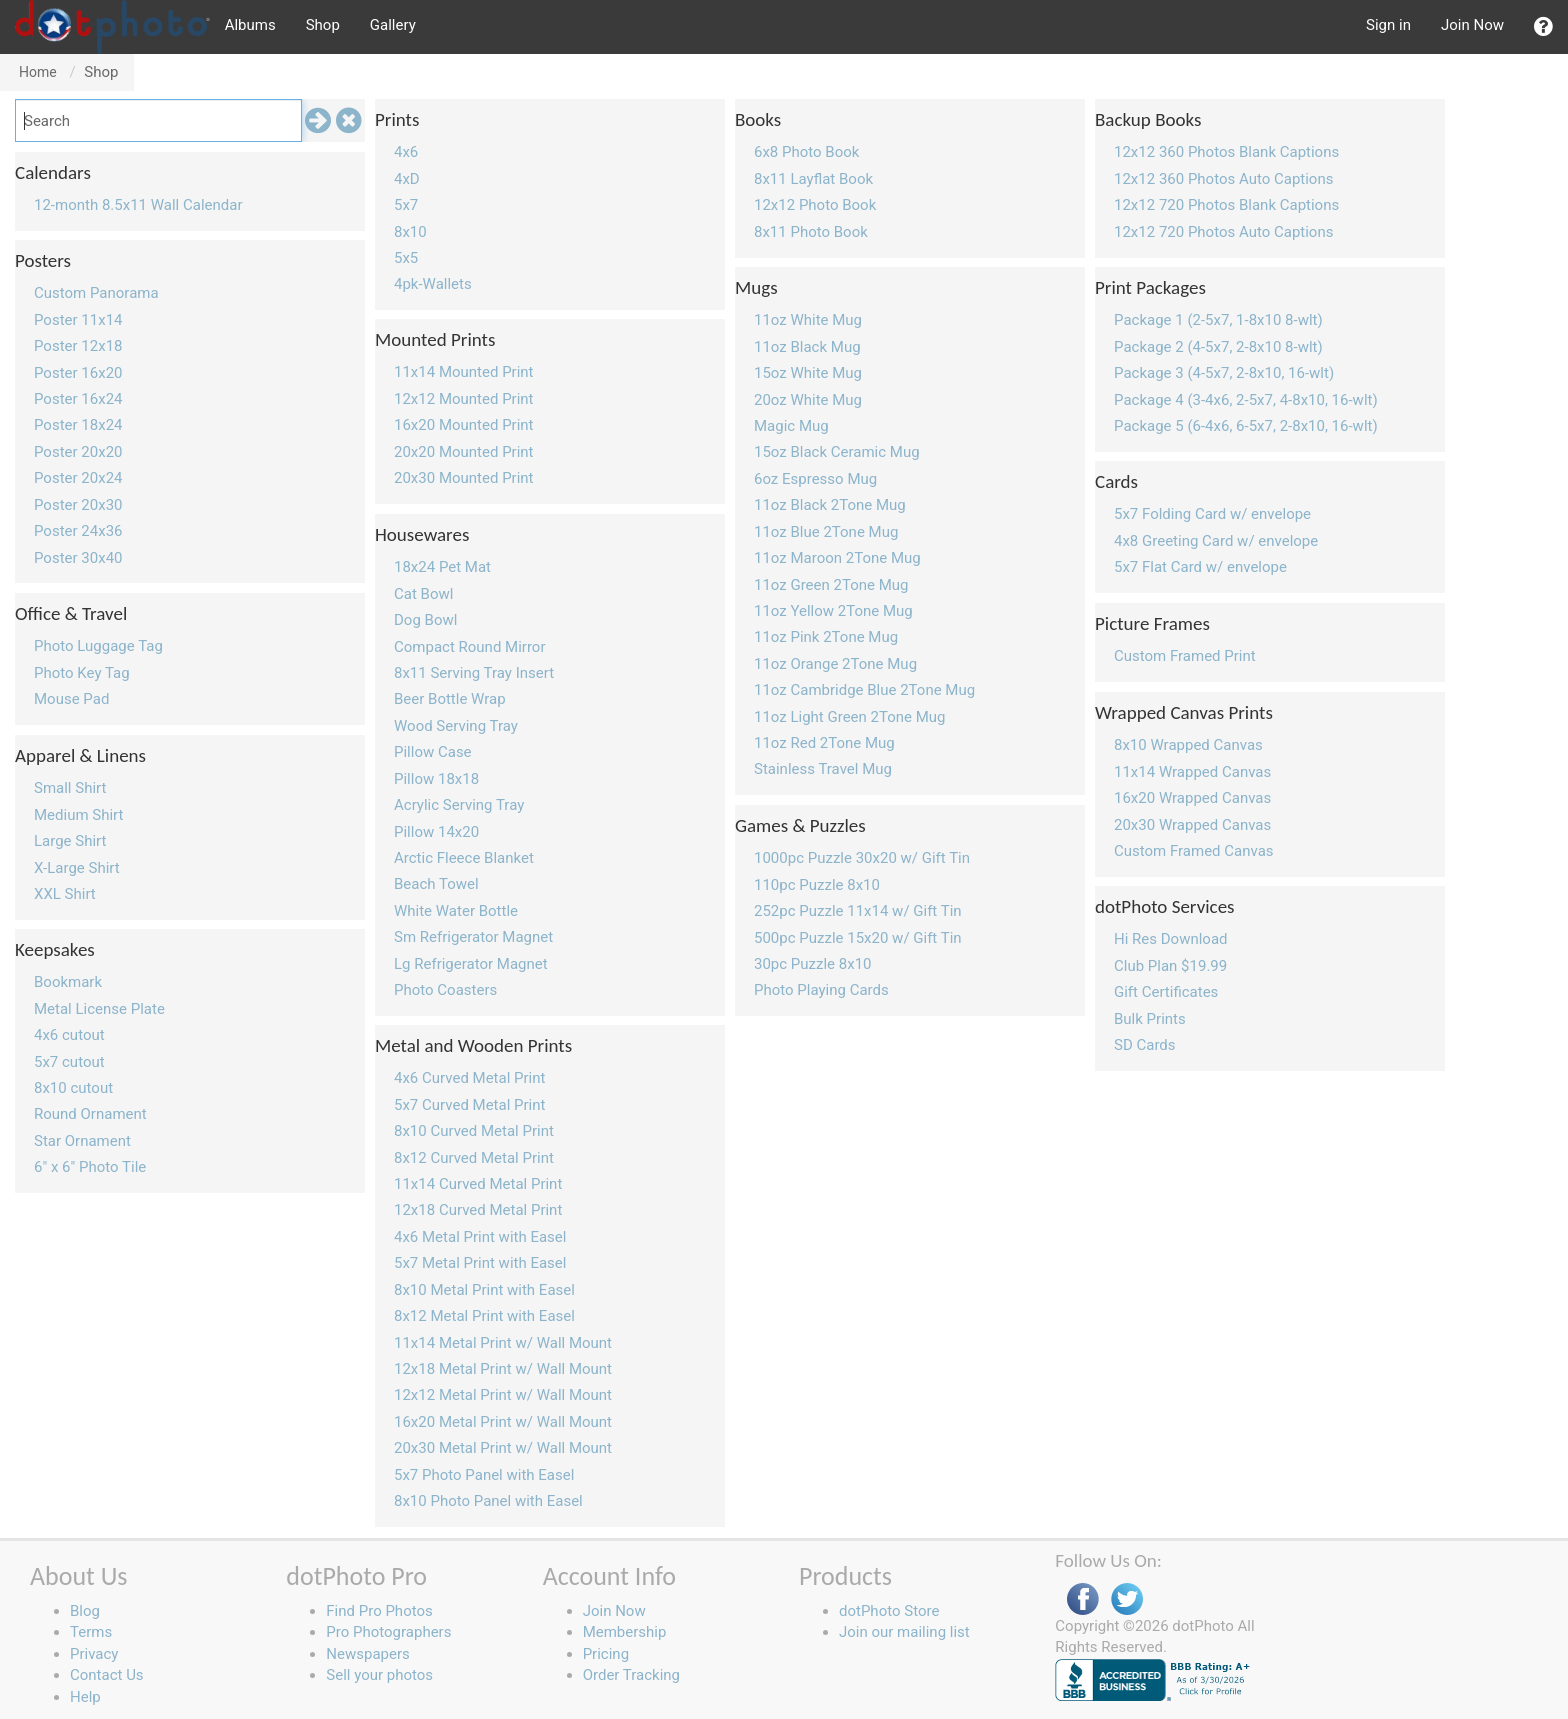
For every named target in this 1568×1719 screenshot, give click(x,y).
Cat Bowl (423, 594)
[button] (1543, 27)
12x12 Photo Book (815, 205)
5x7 (406, 205)
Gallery (393, 25)
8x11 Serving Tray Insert (474, 673)
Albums (250, 25)
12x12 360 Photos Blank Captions (1226, 152)
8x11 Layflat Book (813, 179)
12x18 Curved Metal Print (478, 1210)
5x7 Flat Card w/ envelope (1200, 567)
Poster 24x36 (78, 531)
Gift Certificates (1166, 992)
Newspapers (367, 1654)
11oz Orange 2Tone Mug (835, 664)
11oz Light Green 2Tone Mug (850, 717)
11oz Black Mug (807, 347)
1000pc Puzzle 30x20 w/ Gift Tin (862, 858)
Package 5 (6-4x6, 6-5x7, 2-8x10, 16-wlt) (1246, 426)
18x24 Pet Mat (442, 567)
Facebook (1083, 1599)
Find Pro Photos (379, 1611)
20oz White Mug (808, 400)
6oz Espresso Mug (815, 479)
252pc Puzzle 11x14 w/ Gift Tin (858, 911)
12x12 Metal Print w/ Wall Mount (503, 1395)
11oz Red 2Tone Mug (824, 743)
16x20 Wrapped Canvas (1192, 798)
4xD (407, 179)
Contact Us (107, 1675)
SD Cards (1145, 1045)
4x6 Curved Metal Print (469, 1078)
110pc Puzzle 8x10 (817, 885)
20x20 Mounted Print (464, 452)
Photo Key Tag (82, 673)
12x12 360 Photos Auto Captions (1223, 179)
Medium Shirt (78, 815)
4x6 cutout (69, 1035)
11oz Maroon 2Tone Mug (837, 558)
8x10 (410, 232)
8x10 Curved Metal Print (474, 1131)
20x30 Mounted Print (464, 478)
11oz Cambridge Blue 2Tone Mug (864, 690)
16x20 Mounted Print (464, 425)
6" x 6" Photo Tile (90, 1167)
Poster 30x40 (78, 558)
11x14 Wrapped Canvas (1192, 772)
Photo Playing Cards (821, 990)
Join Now (1472, 25)
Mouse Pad (71, 699)
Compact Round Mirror (469, 647)
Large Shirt (70, 841)
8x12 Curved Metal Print (474, 1158)
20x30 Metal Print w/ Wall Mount (503, 1448)
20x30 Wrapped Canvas (1192, 825)
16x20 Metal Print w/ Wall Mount (503, 1422)
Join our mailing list (904, 1632)
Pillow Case (433, 752)
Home (38, 72)
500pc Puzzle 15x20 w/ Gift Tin (858, 938)
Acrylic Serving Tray (459, 805)
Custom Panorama (96, 293)
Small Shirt (70, 788)
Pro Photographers (388, 1632)
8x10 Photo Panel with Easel (488, 1501)
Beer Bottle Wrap (450, 699)
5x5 (406, 258)
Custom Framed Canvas (1194, 851)
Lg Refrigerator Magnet (471, 964)
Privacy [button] (94, 1654)
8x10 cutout (73, 1088)
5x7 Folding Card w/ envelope (1212, 514)
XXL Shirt (65, 894)
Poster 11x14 (78, 320)
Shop (323, 25)
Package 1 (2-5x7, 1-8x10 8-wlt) (1218, 320)
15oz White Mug (808, 373)
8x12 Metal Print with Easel (484, 1316)
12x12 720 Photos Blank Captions (1226, 205)
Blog (85, 1611)
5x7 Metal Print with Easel (480, 1263)
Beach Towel (436, 884)
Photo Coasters (445, 990)
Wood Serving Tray (456, 726)
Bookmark (68, 982)
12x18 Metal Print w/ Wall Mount (503, 1369)
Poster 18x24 (78, 425)
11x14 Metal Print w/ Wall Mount (503, 1343)
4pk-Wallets (433, 284)
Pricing (606, 1654)
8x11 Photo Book (811, 232)
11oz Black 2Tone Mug (830, 505)
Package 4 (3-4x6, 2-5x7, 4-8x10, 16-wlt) (1246, 400)
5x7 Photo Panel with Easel (484, 1475)
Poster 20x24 (78, 478)
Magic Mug (791, 426)
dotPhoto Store (889, 1611)
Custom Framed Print (1185, 656)
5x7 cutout (69, 1062)
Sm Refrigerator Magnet (473, 937)
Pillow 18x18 (436, 779)
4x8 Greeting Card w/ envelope (1216, 541)
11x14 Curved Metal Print (478, 1184)
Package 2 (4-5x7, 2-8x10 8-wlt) (1218, 347)
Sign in (1388, 25)
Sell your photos (379, 1675)
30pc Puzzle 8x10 (813, 964)
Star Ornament (82, 1141)
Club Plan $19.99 (1170, 966)
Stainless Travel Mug (823, 769)
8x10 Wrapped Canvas (1188, 745)
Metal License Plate (99, 1009)
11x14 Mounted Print (464, 372)
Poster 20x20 (78, 452)
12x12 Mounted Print (464, 399)
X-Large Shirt (77, 868)
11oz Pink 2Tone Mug (826, 637)
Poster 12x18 (78, 346)
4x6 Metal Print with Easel (480, 1237)
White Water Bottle (456, 911)
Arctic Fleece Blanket (464, 858)
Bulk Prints (1150, 1019)
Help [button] (85, 1697)
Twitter (1127, 1599)
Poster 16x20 (78, 373)
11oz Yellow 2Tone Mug (833, 611)
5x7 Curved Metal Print (469, 1105)
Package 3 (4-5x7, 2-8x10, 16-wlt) (1224, 373)
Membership (625, 1632)
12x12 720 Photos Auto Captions (1223, 232)
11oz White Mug (808, 320)
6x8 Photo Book (806, 152)
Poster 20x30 (78, 505)
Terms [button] (91, 1632)
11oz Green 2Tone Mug (831, 585)
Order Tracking (631, 1675)
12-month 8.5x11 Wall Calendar (138, 205)
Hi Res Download (1171, 939)
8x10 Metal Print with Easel (484, 1290)
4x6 (406, 152)
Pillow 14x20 (436, 832)
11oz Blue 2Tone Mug (826, 532)
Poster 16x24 (78, 399)
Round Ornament (90, 1114)
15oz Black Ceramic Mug (837, 452)
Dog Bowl (425, 620)
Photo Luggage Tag (98, 646)
